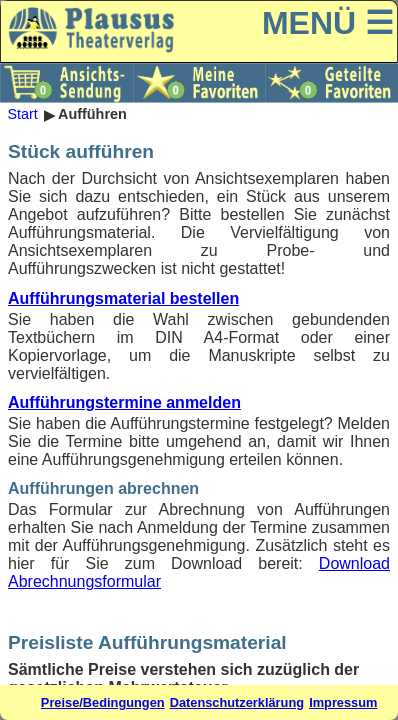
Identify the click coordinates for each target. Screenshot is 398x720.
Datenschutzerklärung (237, 702)
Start (22, 115)
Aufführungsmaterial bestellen (123, 298)
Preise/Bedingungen (103, 702)
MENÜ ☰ (328, 23)
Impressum (343, 702)
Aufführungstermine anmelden (124, 402)
